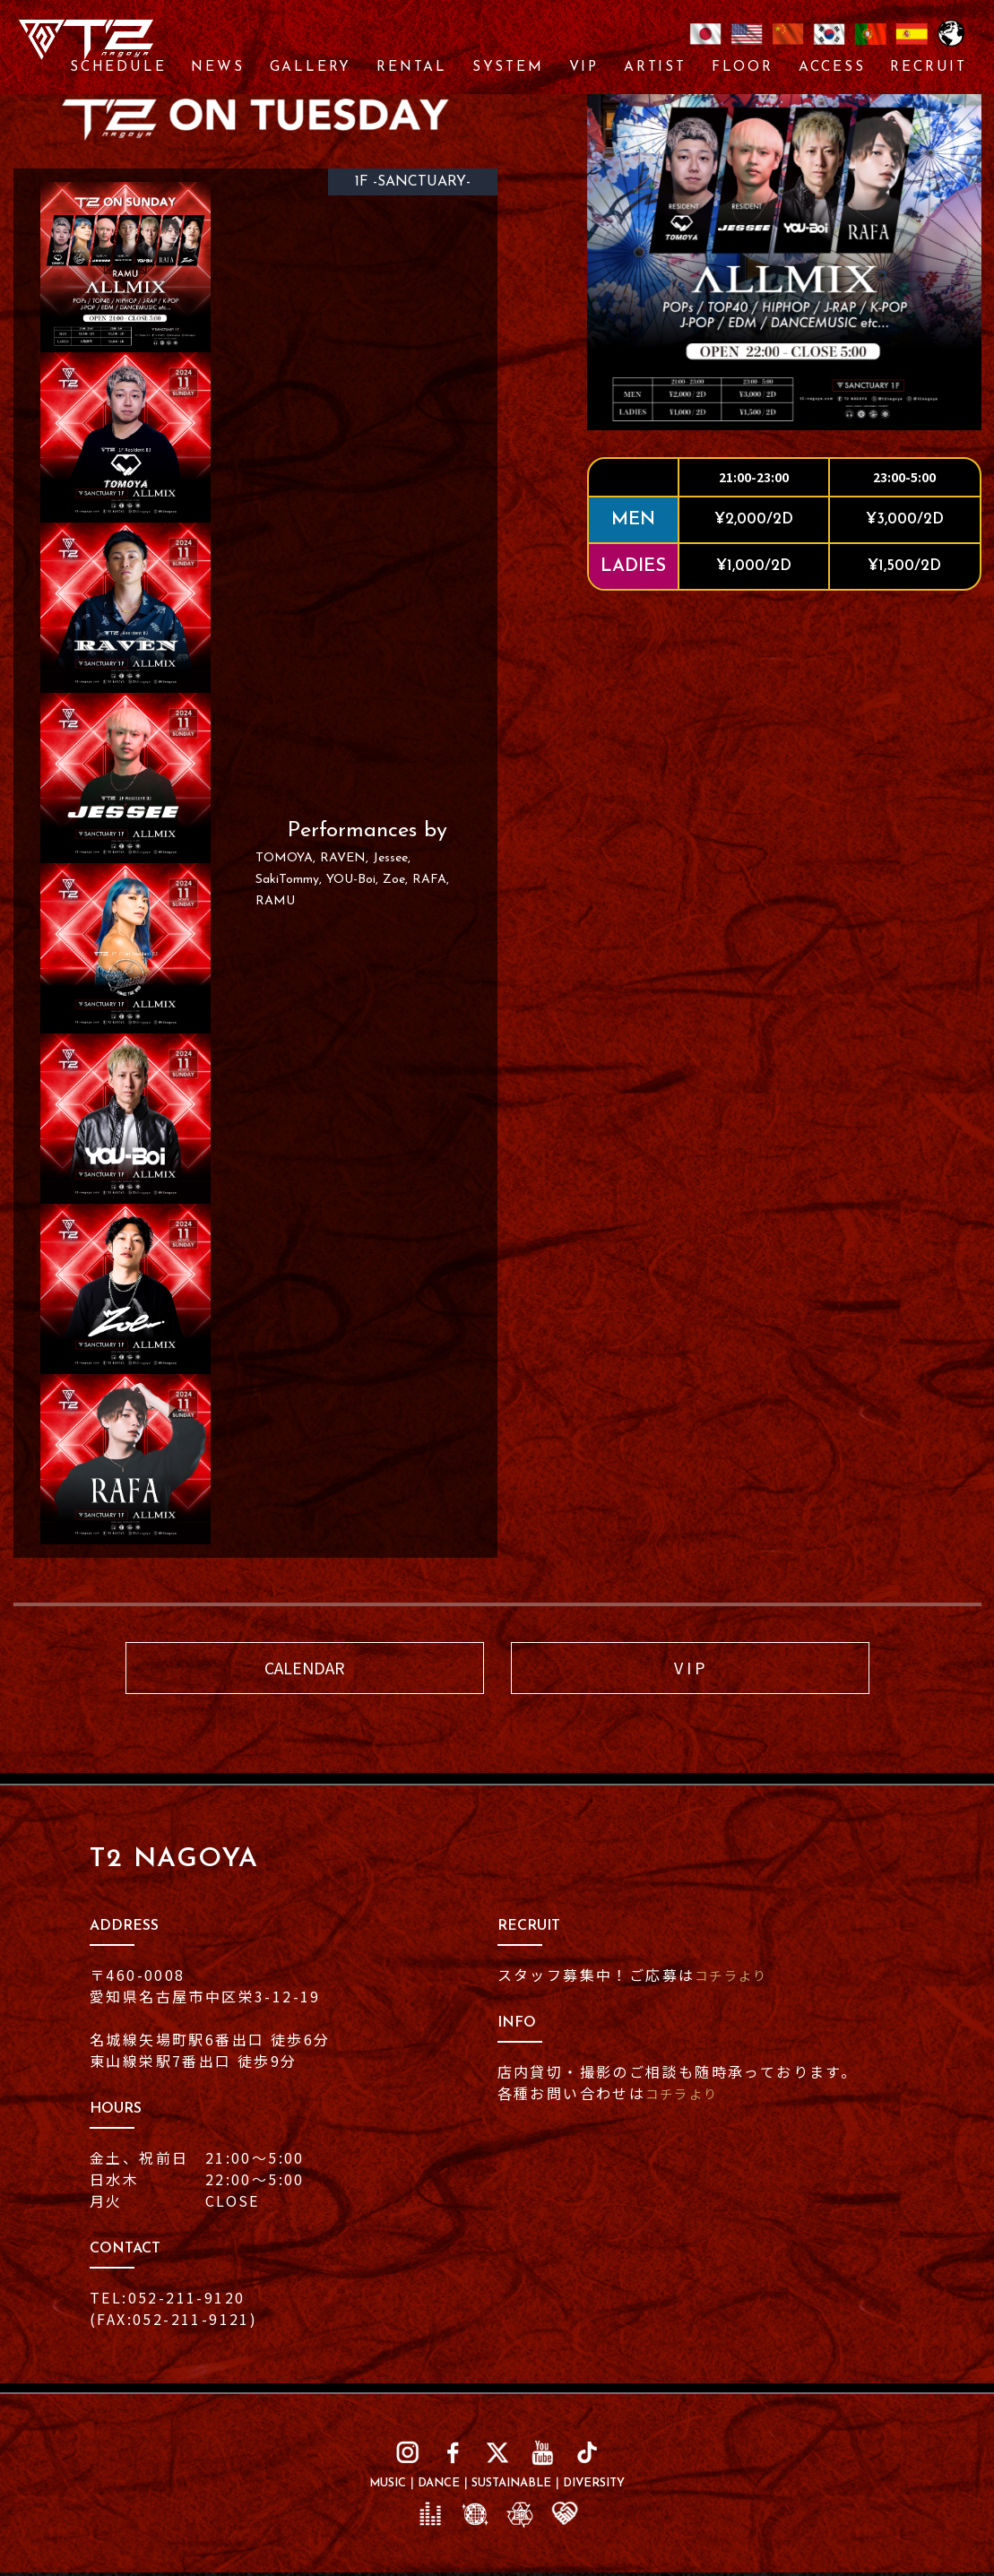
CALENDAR (304, 1669)
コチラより (736, 1978)
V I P (689, 1669)
